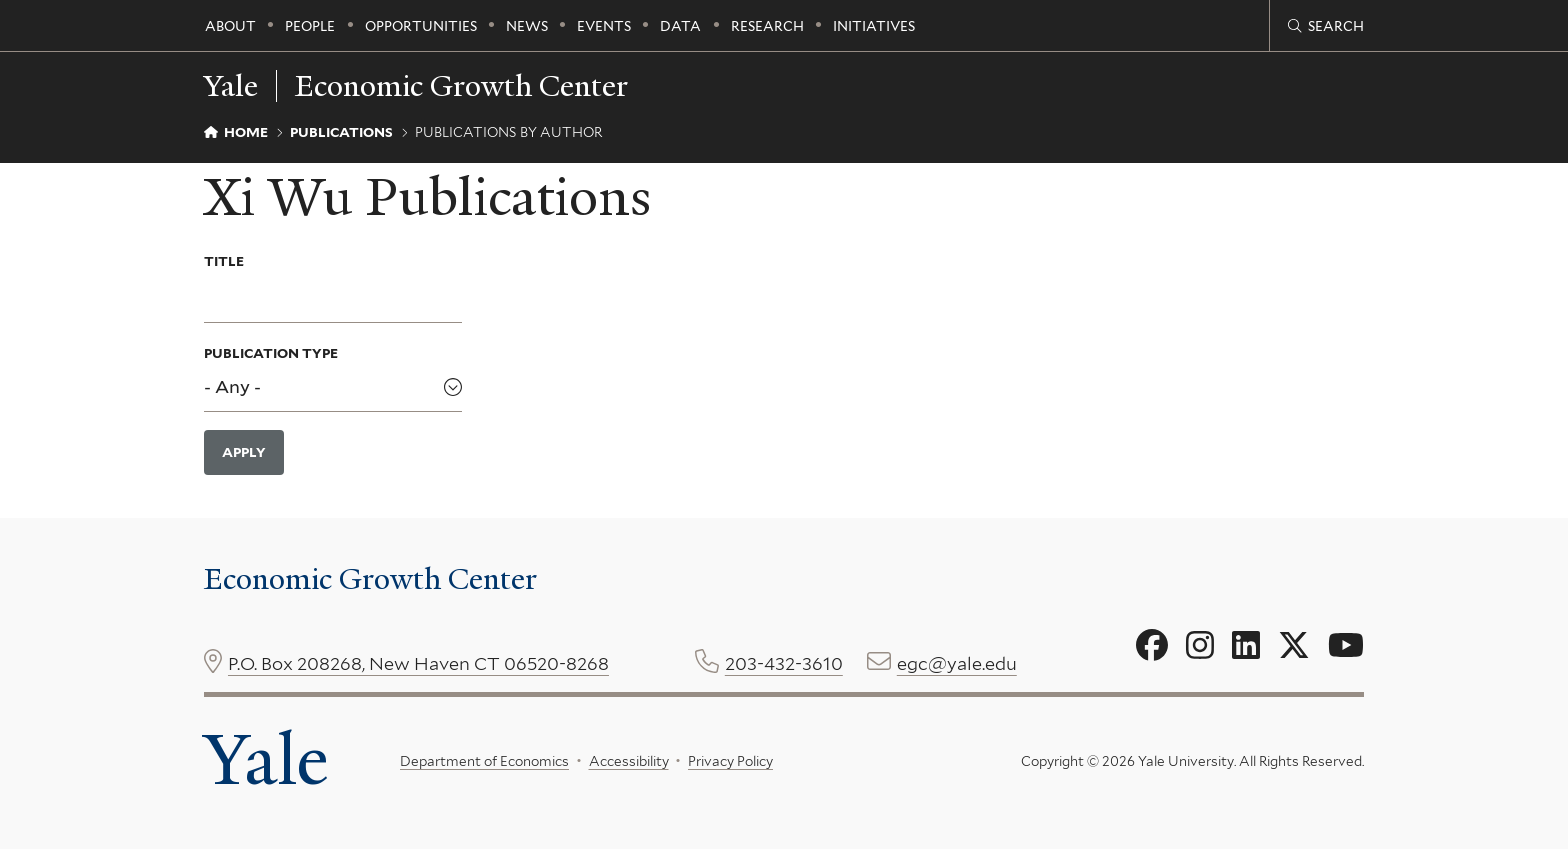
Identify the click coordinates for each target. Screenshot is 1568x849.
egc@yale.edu (957, 663)
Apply (244, 452)
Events (604, 26)
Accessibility (629, 761)
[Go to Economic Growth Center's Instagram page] (1200, 646)
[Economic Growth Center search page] (1326, 26)
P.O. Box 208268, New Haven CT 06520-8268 (418, 663)
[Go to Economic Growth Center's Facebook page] (1152, 646)
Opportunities (421, 26)
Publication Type (271, 353)
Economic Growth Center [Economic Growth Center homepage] (461, 86)
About (230, 26)
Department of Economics (484, 761)
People (310, 26)
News (527, 26)
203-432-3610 (784, 663)
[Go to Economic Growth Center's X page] (1294, 646)
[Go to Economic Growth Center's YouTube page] (1346, 646)
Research (767, 26)
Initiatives (874, 26)
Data (680, 26)
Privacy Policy (730, 761)
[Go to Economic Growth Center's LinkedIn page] (1246, 646)
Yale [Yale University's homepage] (266, 760)
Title (224, 261)
